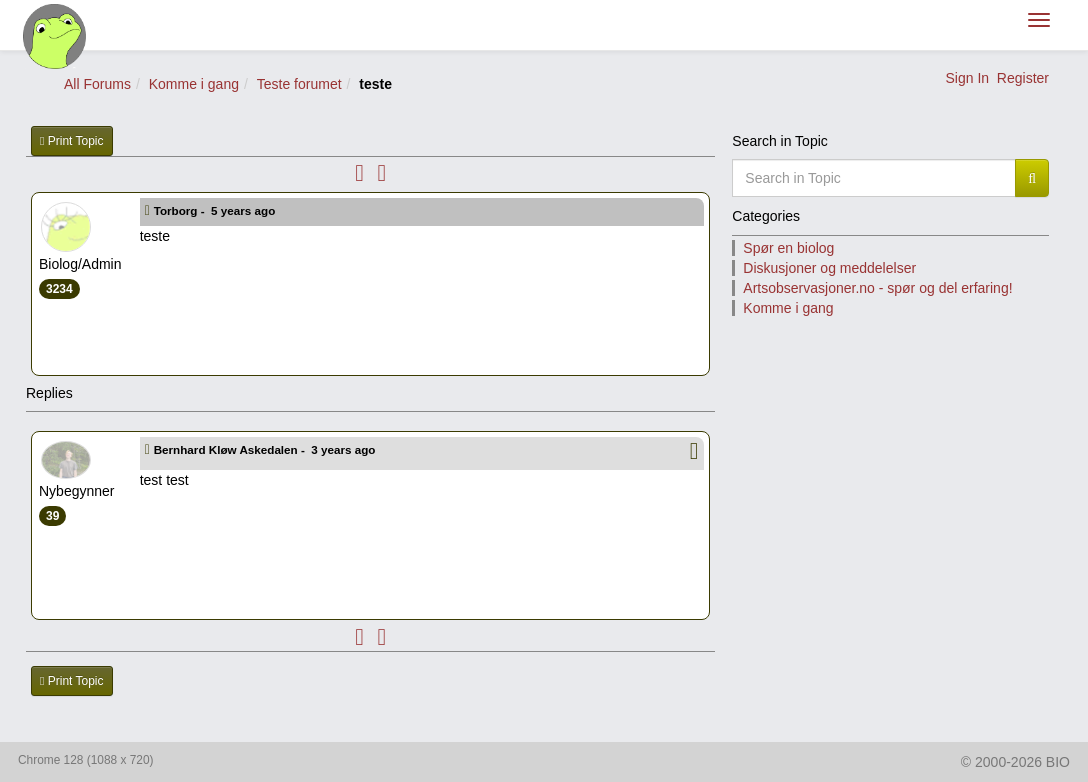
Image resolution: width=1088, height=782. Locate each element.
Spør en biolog (788, 248)
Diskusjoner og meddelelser (829, 268)
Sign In (967, 78)
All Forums (97, 84)
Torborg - (216, 210)
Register (1023, 78)
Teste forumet (299, 84)
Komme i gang (194, 84)
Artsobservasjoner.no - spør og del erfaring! (877, 288)
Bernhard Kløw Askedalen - (266, 449)
